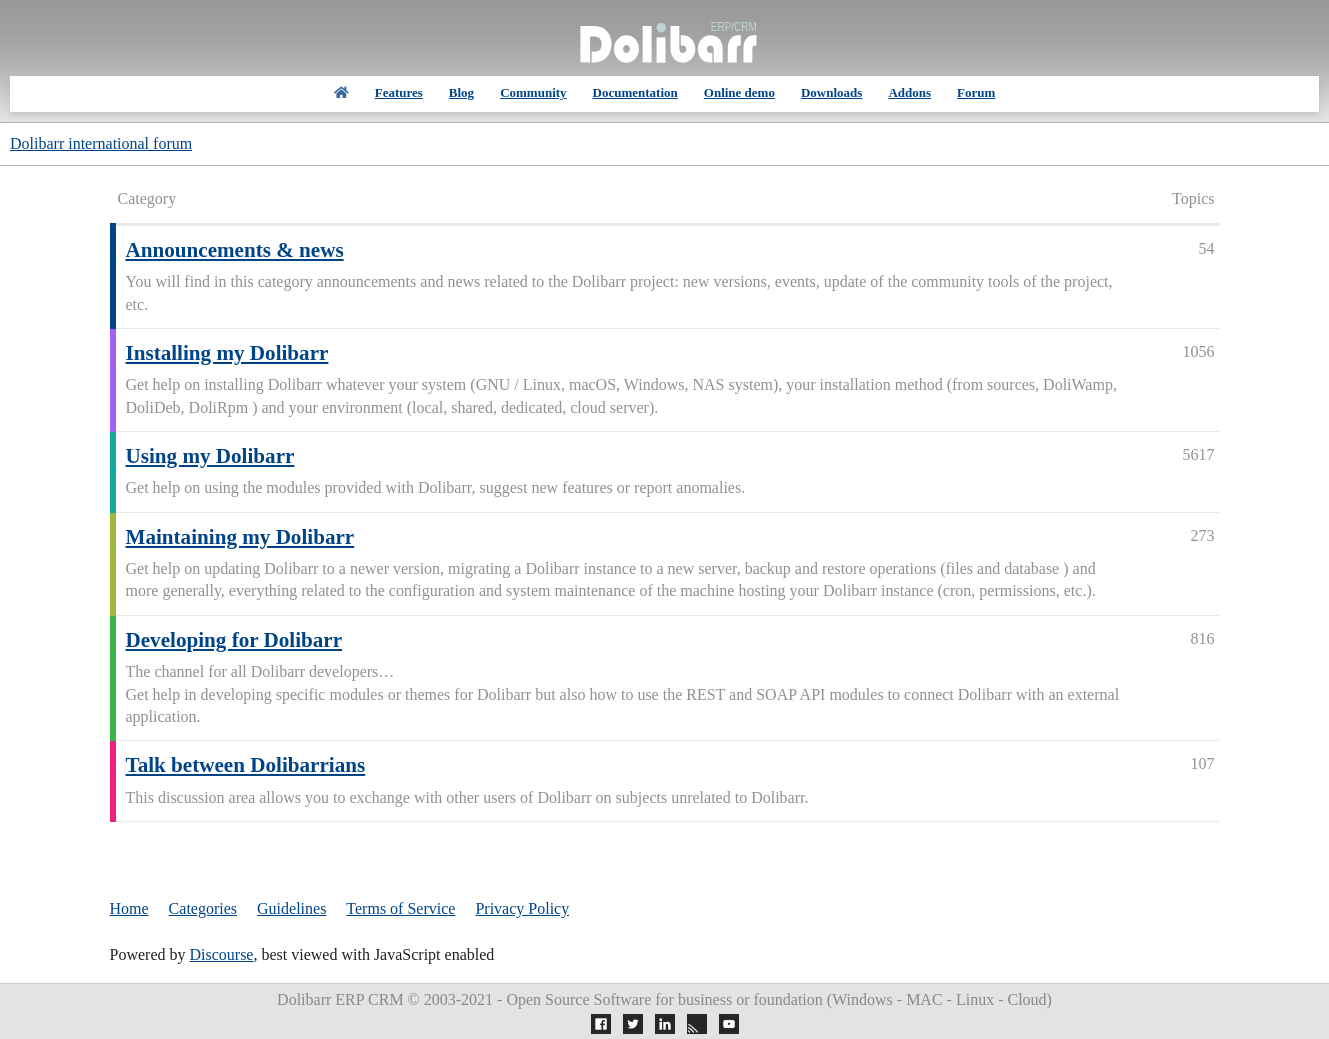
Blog (461, 92)
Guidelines (291, 908)
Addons (909, 92)
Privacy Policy (522, 908)
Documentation (635, 92)
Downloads (831, 92)
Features (399, 92)
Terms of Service (400, 908)
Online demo (739, 92)
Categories (203, 908)
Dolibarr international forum (101, 143)
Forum (976, 92)
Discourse (221, 954)
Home (129, 908)
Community (533, 92)
